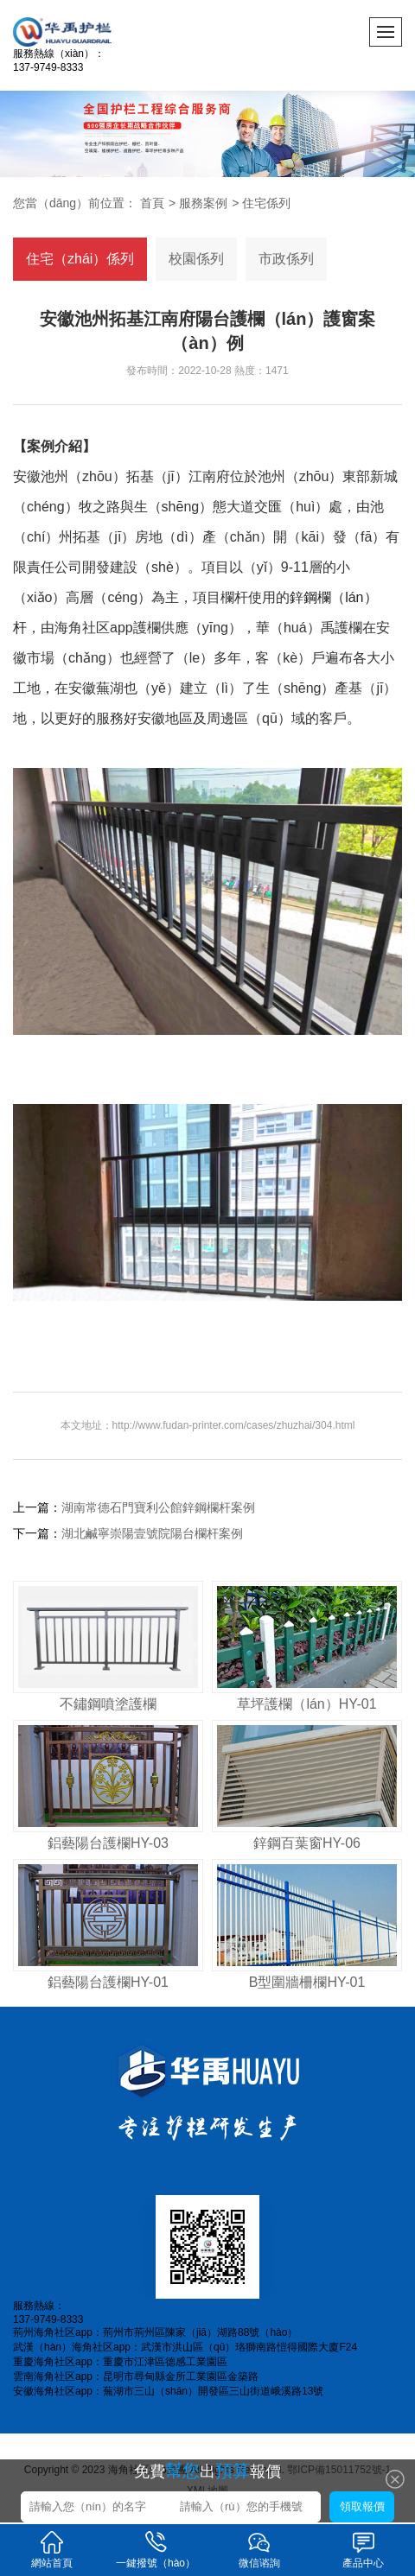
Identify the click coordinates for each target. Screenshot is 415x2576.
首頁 (152, 203)
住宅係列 (266, 203)
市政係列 (286, 258)
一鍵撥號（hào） (156, 2548)
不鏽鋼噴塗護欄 (108, 1704)
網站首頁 (52, 2548)
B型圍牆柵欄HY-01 (307, 1982)
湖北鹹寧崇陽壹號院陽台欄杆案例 (152, 1533)
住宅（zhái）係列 (80, 258)
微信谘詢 (259, 2548)
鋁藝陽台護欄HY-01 (108, 1982)
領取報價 (362, 2506)
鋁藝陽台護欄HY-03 (108, 1843)
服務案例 (203, 203)
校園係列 (196, 258)
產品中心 (363, 2548)
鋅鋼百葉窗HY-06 (307, 1843)
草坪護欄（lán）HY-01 (306, 1704)
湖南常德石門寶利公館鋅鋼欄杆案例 (158, 1507)
